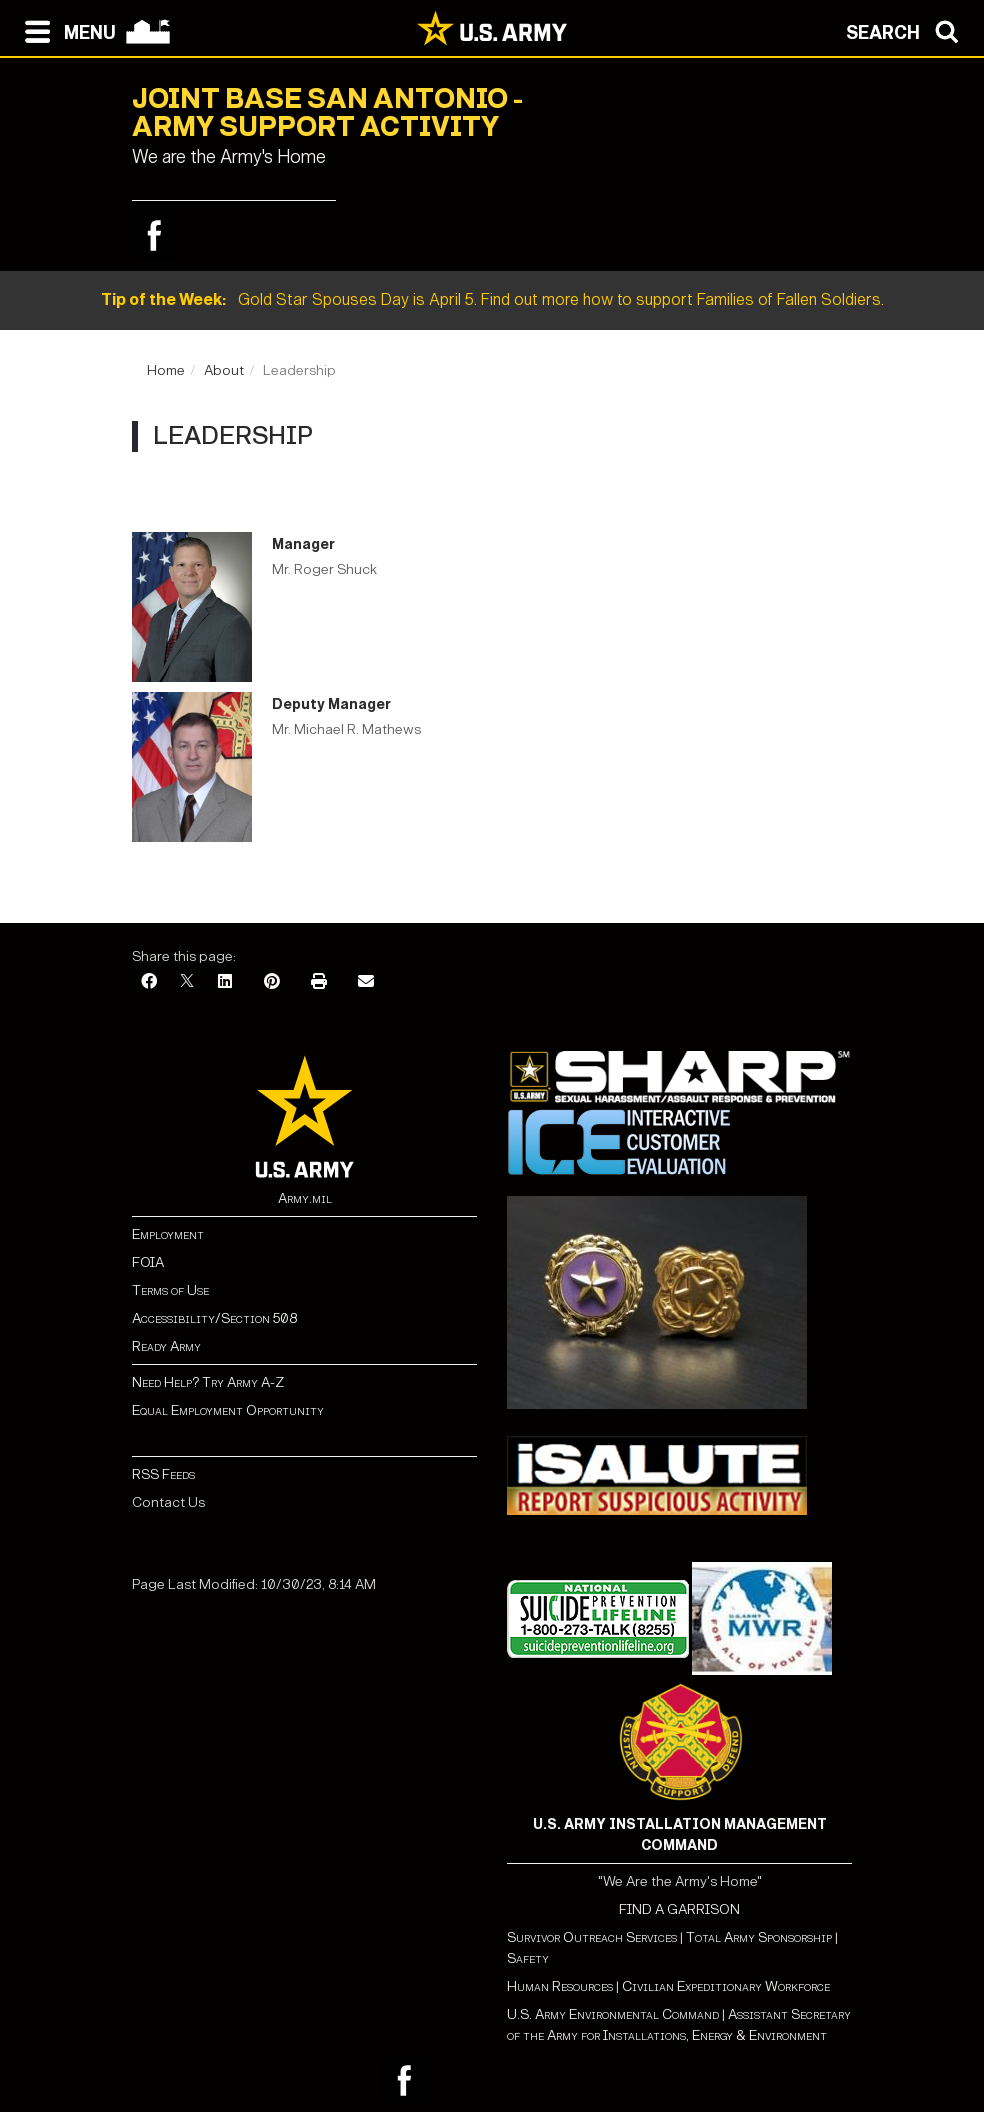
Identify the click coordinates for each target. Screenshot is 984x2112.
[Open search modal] (907, 30)
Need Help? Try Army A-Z (208, 1382)
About (224, 370)
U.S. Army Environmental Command (613, 2014)
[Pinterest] (272, 982)
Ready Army (166, 1346)
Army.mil (305, 1198)
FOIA (148, 1262)
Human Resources (560, 1986)
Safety (528, 1958)
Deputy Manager (331, 704)
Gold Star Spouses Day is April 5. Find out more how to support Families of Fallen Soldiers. (492, 299)
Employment (168, 1234)
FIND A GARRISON (679, 1909)
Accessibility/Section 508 (214, 1318)
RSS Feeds (163, 1474)
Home (166, 370)
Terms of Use (170, 1290)
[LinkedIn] (225, 982)
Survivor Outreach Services (592, 1937)
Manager (303, 544)
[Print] (319, 982)
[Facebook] (149, 982)
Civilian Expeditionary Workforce (726, 1986)
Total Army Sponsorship (759, 1937)
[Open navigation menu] (65, 30)
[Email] (366, 982)
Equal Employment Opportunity (228, 1410)
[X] (187, 982)
